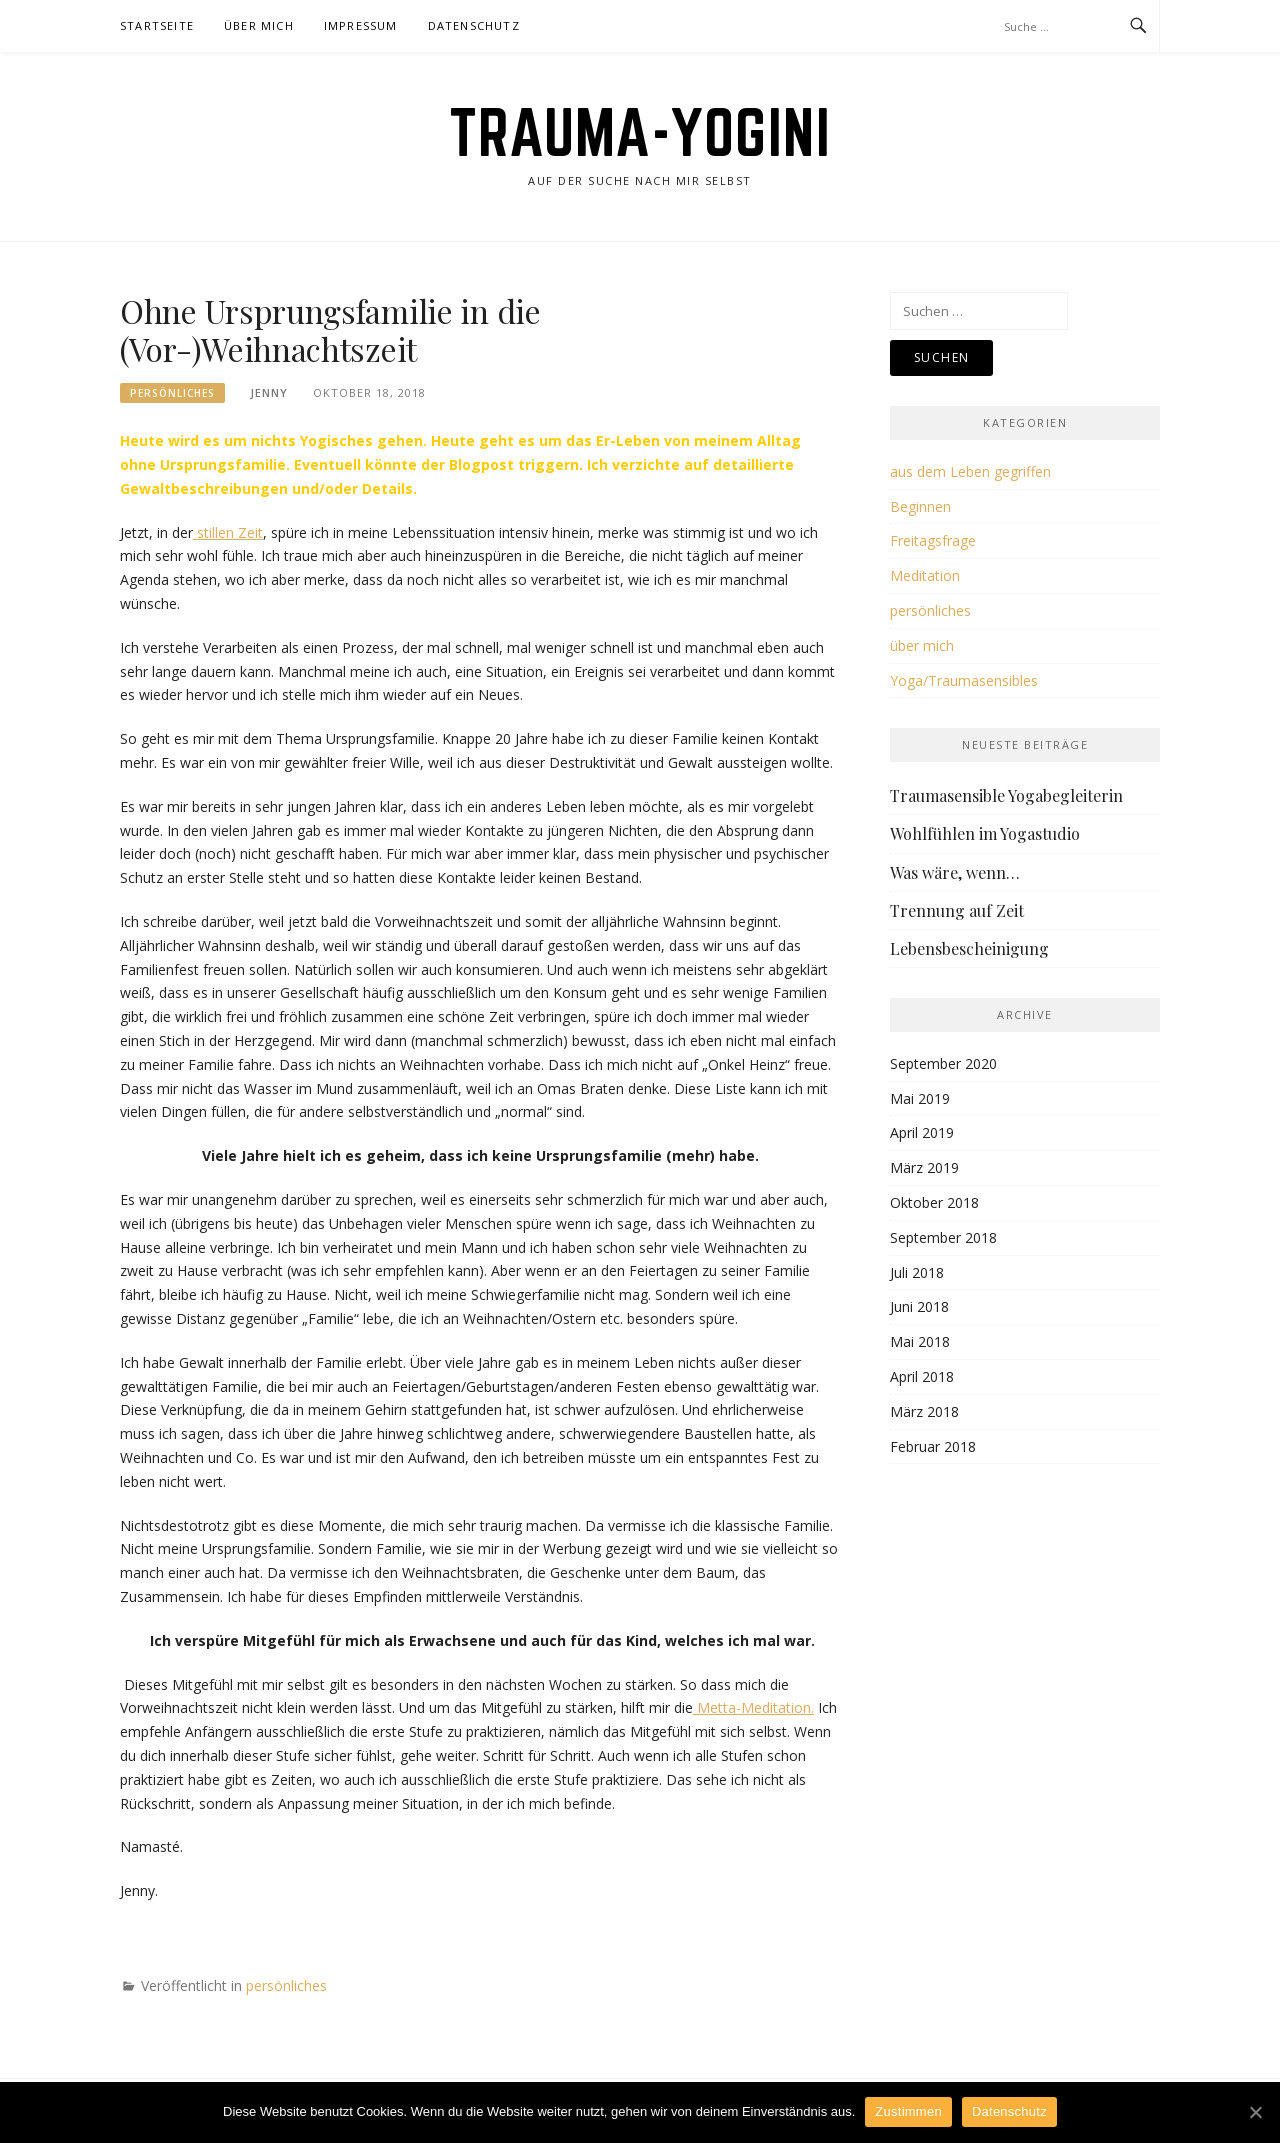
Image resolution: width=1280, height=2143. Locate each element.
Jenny (269, 392)
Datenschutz (474, 25)
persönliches (172, 393)
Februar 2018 (933, 1446)
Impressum (361, 25)
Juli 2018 (917, 1272)
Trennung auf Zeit (957, 910)
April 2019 (922, 1132)
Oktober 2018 (934, 1202)
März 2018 (924, 1411)
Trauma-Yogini (640, 132)
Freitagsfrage (933, 540)
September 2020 (943, 1063)
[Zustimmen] (1255, 2112)
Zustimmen (908, 2111)
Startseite (157, 25)
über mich (922, 645)
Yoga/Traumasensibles (964, 680)
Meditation (925, 575)
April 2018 (922, 1376)
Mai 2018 (920, 1341)
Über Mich (259, 25)
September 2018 (943, 1237)
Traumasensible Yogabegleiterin (1006, 795)
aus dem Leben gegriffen (970, 471)
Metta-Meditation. (753, 1707)
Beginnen (920, 506)
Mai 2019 (920, 1098)
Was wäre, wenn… (955, 872)
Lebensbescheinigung (969, 948)
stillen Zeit (228, 532)
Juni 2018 (919, 1306)
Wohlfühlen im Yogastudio (985, 833)
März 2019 (924, 1167)
